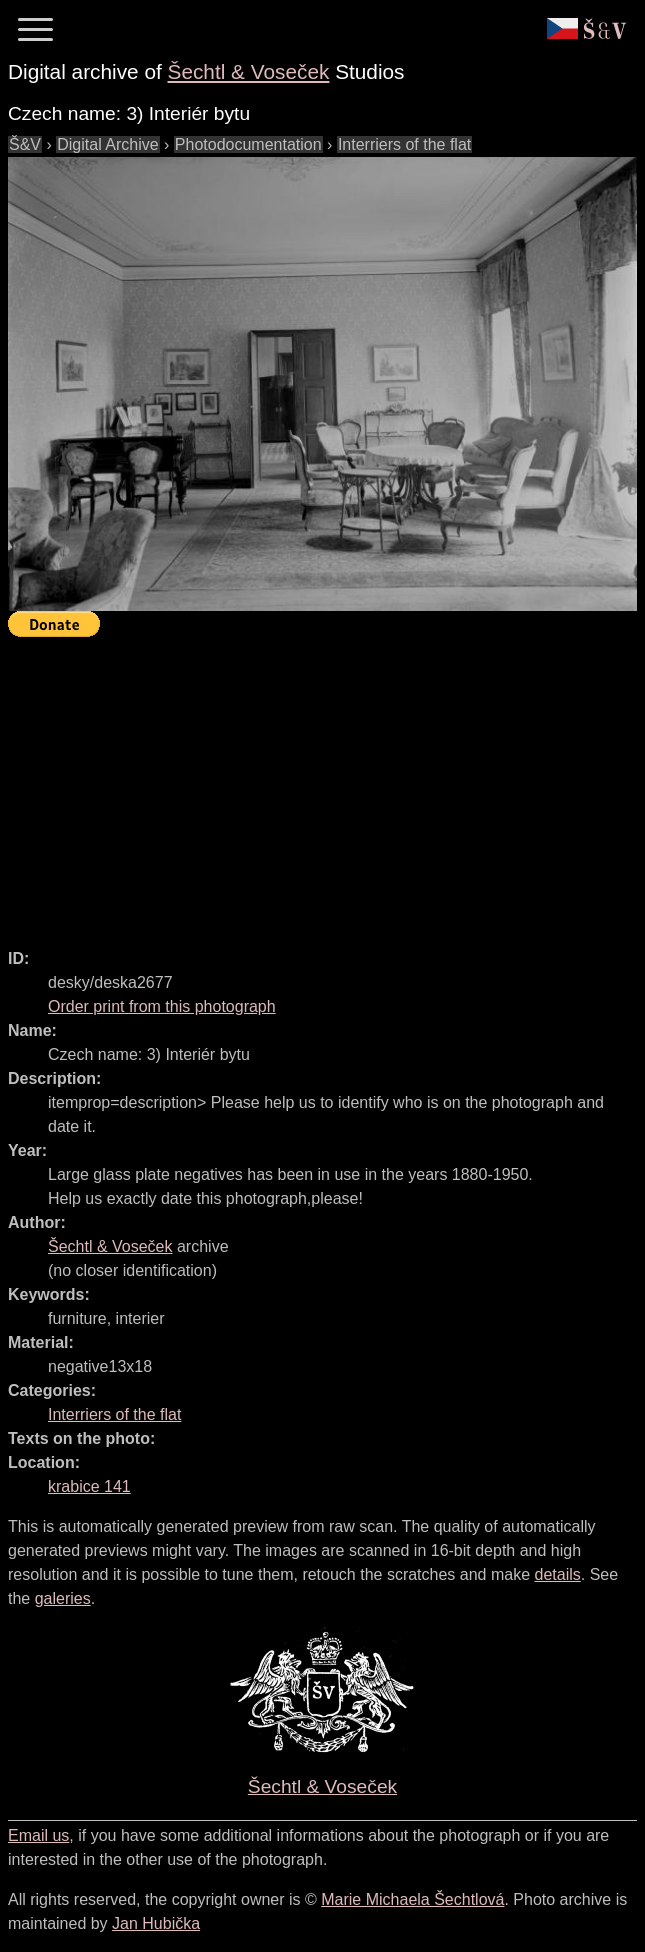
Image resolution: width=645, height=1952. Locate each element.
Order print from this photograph (162, 1006)
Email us (38, 1835)
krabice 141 (89, 1486)
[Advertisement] (326, 784)
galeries (63, 1598)
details (558, 1574)
